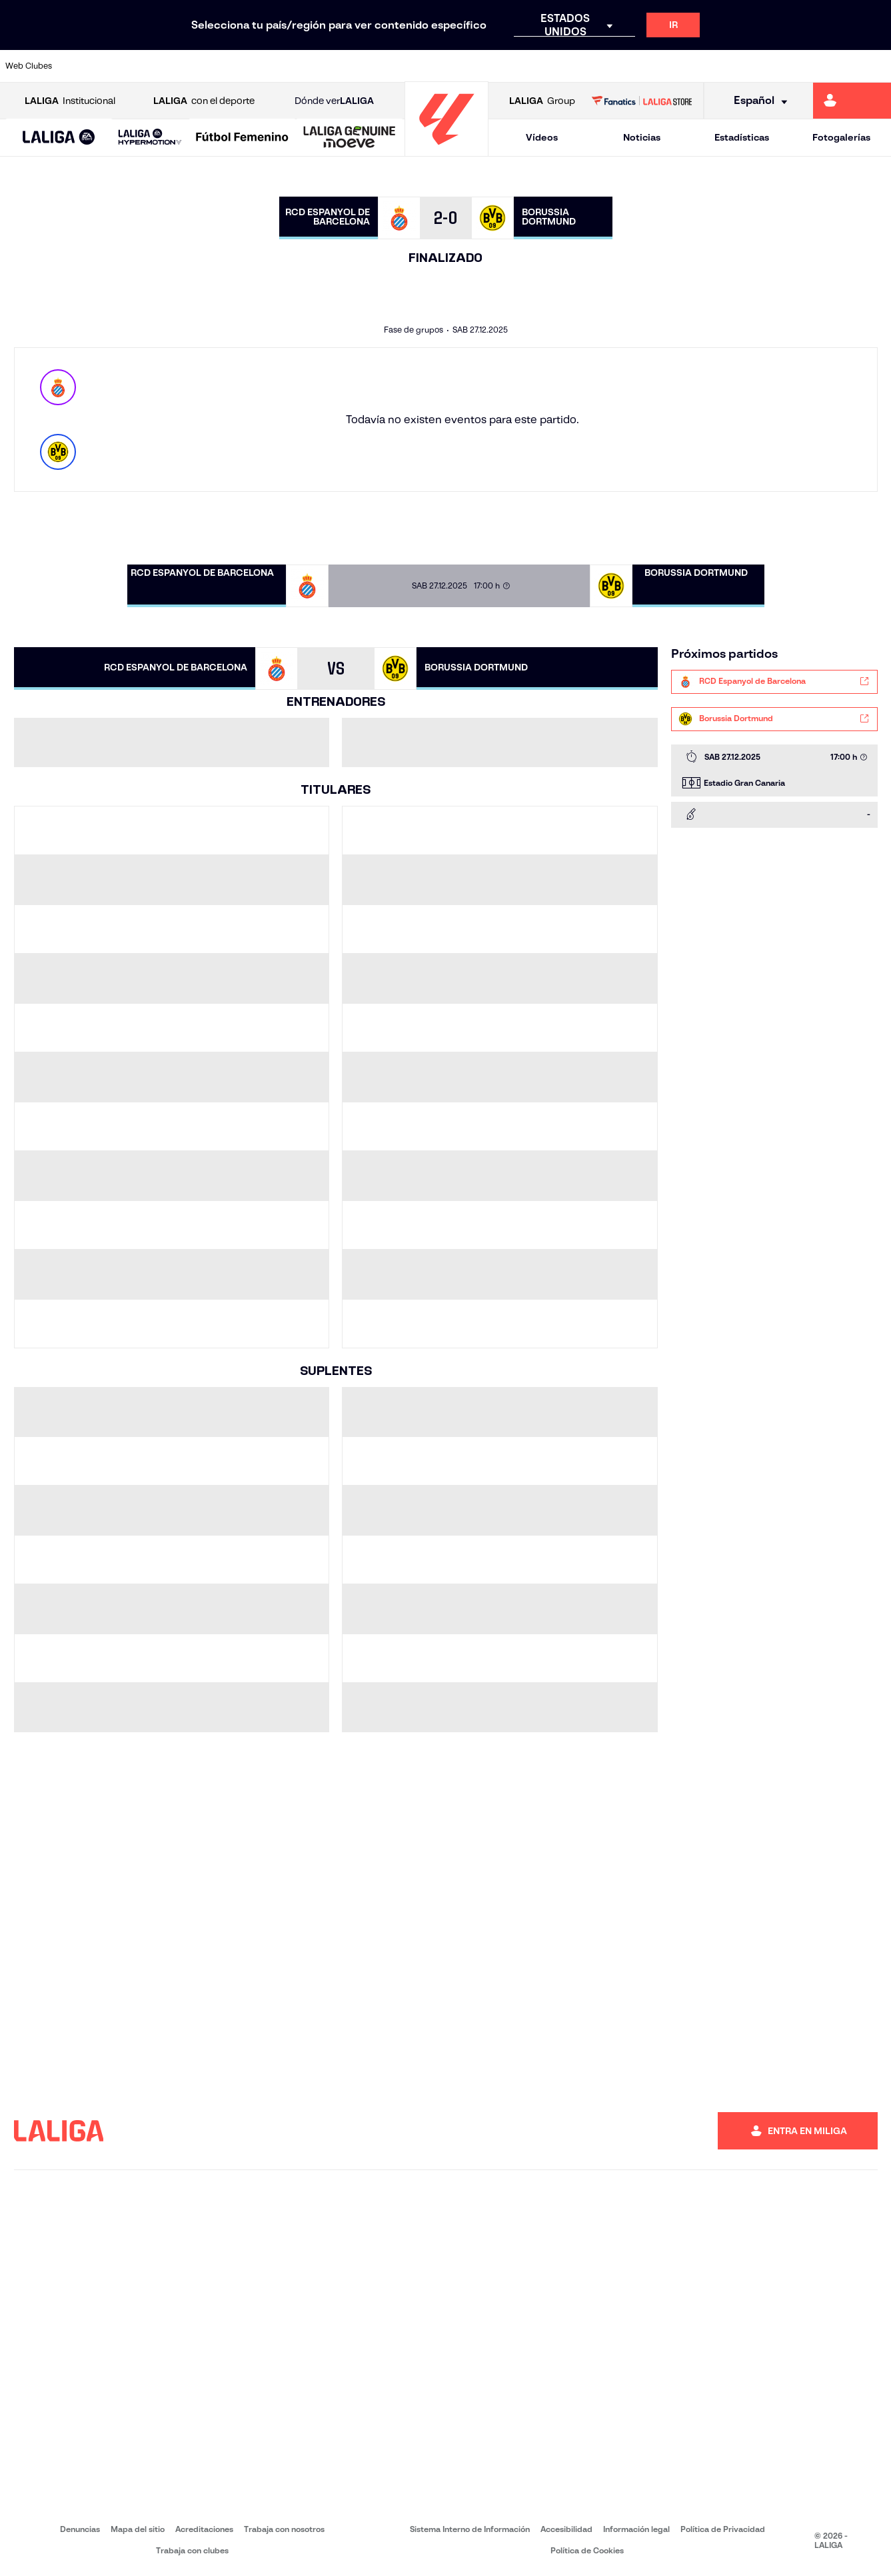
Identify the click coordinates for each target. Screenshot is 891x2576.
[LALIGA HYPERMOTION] (149, 138)
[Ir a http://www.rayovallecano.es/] (458, 66)
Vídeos (542, 137)
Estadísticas (741, 137)
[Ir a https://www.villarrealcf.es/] (876, 66)
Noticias (641, 137)
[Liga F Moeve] (242, 138)
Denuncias (80, 2529)
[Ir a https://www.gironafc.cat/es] (375, 66)
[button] (59, 137)
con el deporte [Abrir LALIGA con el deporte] (204, 101)
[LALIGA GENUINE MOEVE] (349, 138)
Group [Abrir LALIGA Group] (542, 101)
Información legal (636, 2529)
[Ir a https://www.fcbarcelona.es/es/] (292, 66)
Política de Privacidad (722, 2529)
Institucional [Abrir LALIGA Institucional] (70, 101)
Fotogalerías (841, 137)
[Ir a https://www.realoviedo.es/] (709, 66)
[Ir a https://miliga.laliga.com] (852, 101)
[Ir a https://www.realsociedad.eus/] (750, 66)
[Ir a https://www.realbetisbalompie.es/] (626, 66)
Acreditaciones (204, 2529)
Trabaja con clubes (192, 2550)
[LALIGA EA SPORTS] (59, 138)
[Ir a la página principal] (446, 150)
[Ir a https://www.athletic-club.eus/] (84, 66)
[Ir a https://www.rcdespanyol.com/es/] (542, 66)
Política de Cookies (587, 2550)
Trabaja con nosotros (284, 2529)
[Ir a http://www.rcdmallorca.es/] (584, 66)
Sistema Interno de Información (470, 2529)
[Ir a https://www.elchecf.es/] (251, 66)
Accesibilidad (566, 2529)
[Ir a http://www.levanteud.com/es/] (417, 66)
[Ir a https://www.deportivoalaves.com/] (209, 66)
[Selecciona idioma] (756, 101)
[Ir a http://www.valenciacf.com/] (834, 66)
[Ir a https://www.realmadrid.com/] (667, 66)
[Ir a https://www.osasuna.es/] (167, 66)
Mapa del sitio (138, 2529)
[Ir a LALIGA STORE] (642, 101)
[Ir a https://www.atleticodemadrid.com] (125, 66)
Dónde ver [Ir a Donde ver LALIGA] (334, 101)
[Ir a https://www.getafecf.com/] (334, 66)
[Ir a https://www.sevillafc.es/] (792, 66)
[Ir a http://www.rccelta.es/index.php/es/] (500, 66)
